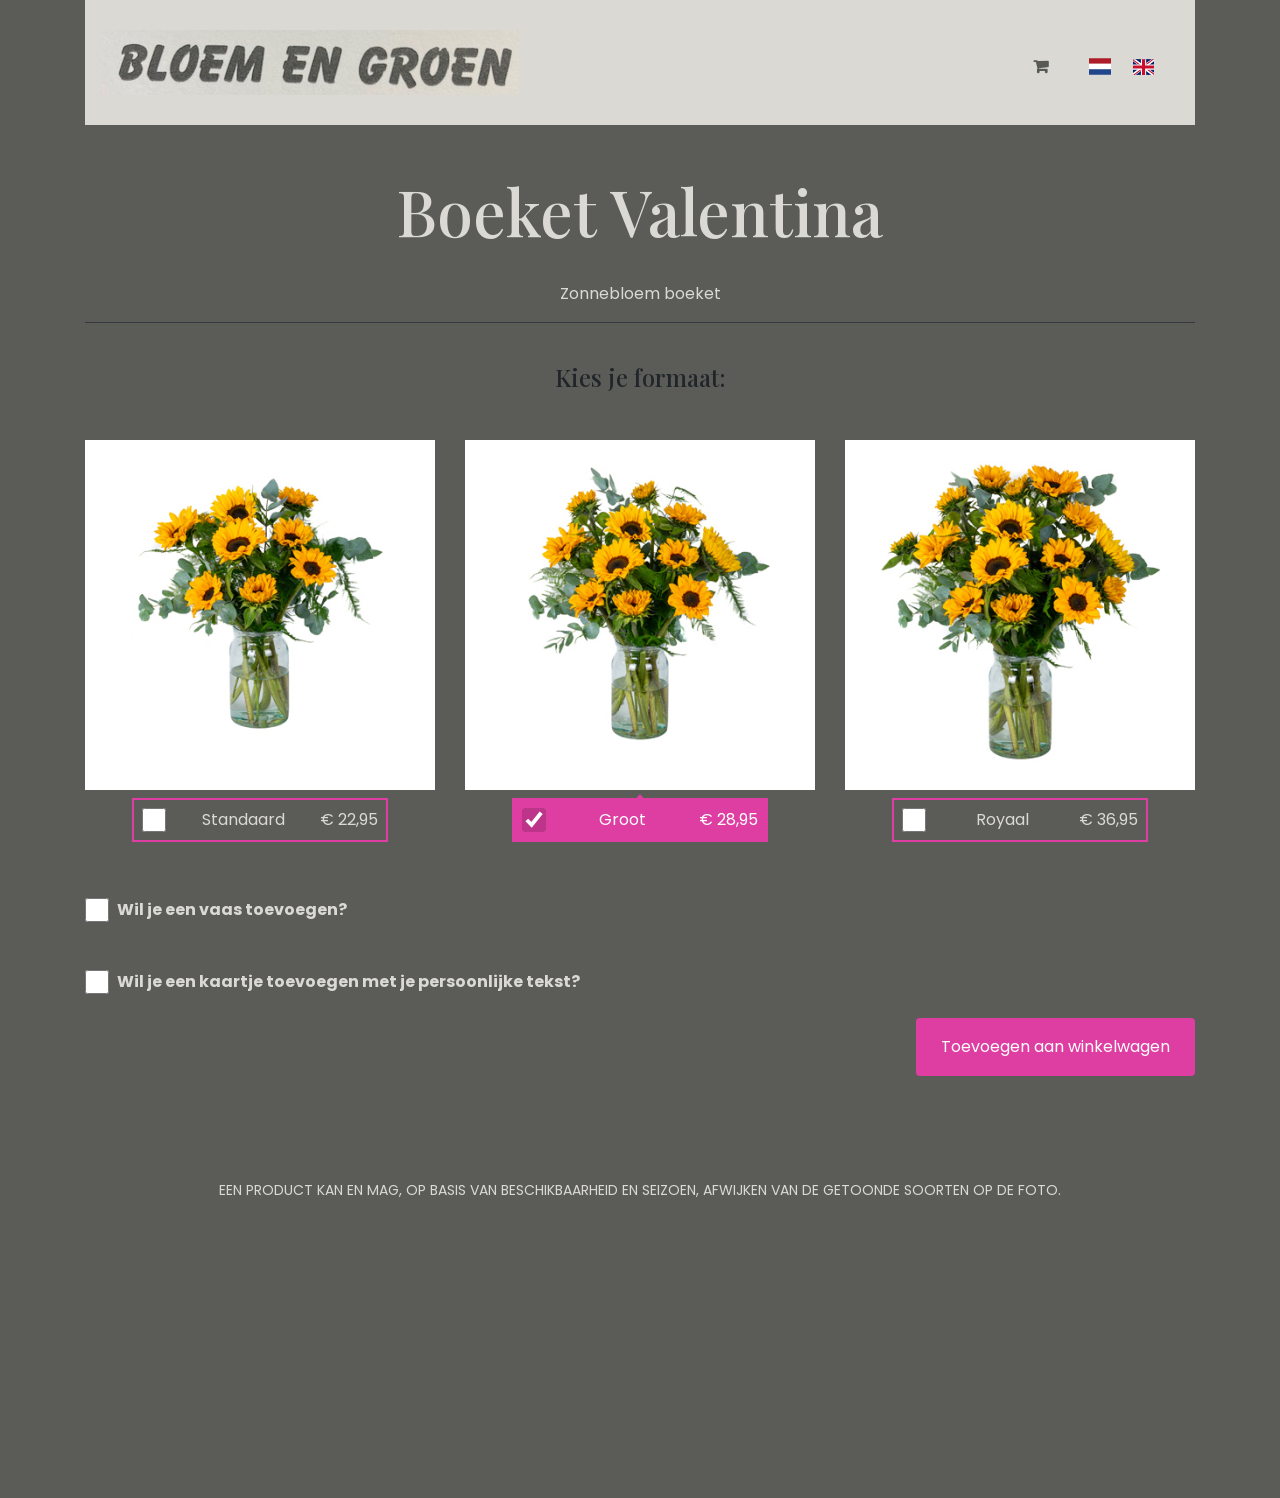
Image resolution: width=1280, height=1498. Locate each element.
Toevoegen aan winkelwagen (1055, 1046)
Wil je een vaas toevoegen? (232, 909)
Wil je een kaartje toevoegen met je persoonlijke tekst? (348, 981)
